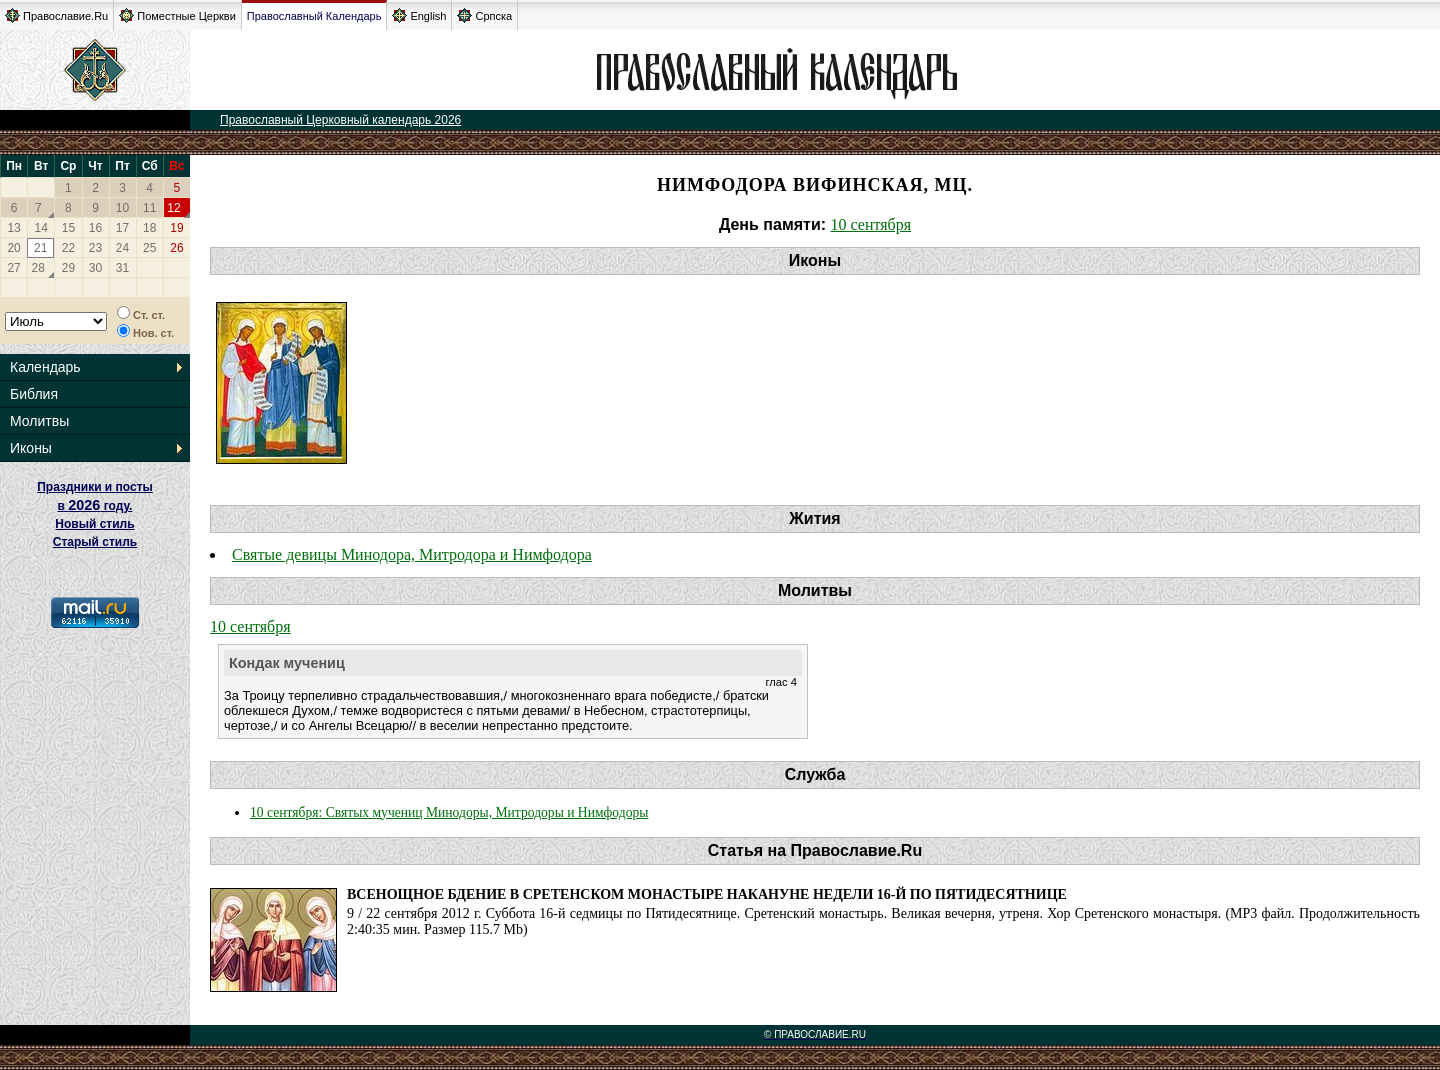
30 (95, 268)
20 (13, 248)
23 (95, 248)
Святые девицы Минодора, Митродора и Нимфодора (412, 554)
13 (13, 228)
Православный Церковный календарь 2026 (340, 120)
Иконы (31, 448)
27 (13, 268)
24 (122, 248)
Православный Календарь (314, 16)
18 (149, 228)
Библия (34, 394)
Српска (484, 15)
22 (68, 248)
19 (176, 228)
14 (41, 228)
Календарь (45, 367)
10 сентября (871, 224)
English (419, 15)
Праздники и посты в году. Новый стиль (95, 505)
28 (38, 268)
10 (122, 208)
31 (122, 268)
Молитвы (39, 421)
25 (149, 248)
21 (40, 248)
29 (68, 268)
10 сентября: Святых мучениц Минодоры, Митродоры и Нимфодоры (449, 812)
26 (176, 248)
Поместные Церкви (177, 15)
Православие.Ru (56, 15)
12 (173, 208)
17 (122, 228)
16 (95, 228)
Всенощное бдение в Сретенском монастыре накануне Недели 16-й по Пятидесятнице (707, 894)
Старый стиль (95, 542)
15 (68, 228)
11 (149, 208)
